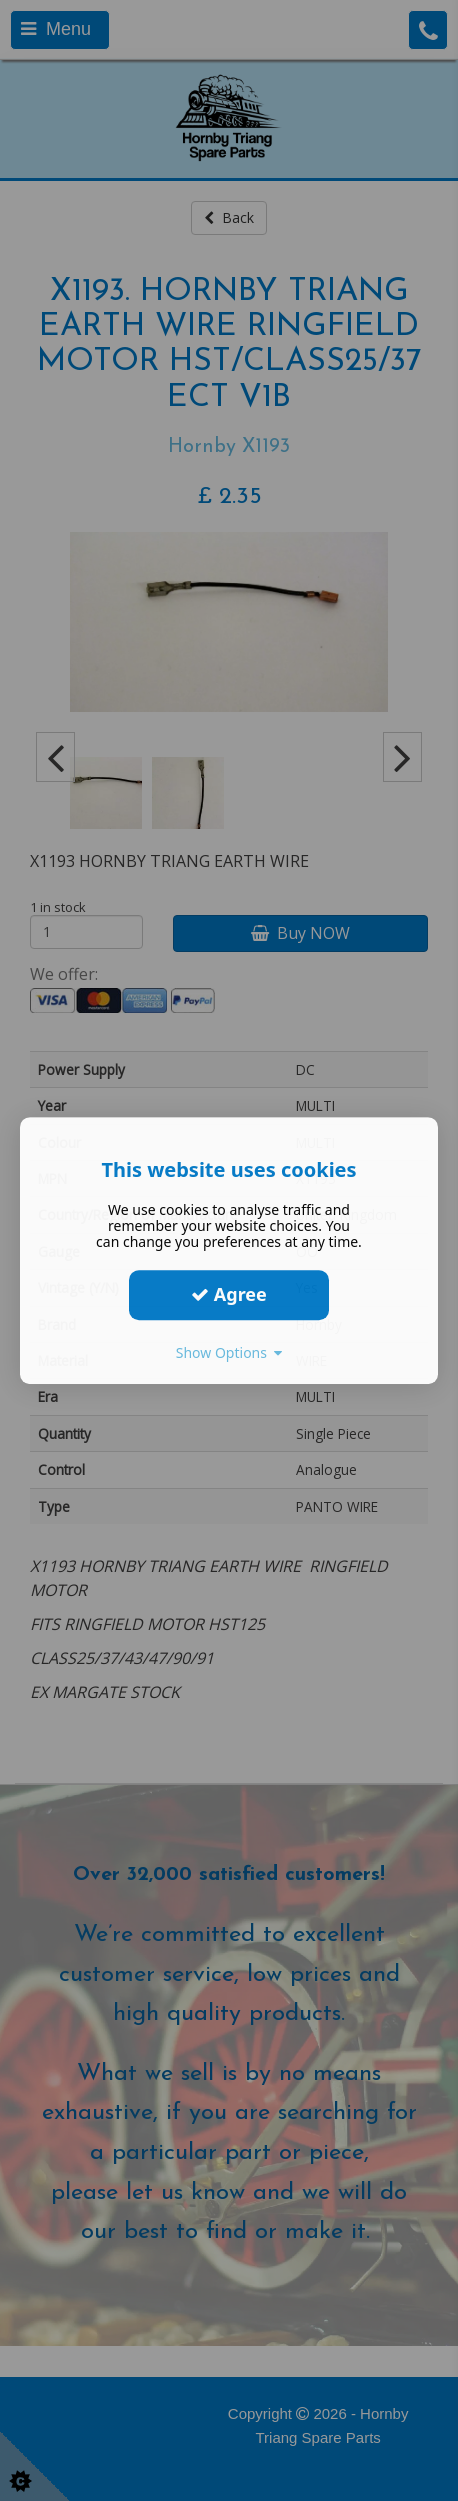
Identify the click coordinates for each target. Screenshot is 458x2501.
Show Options (229, 1352)
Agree (229, 1294)
